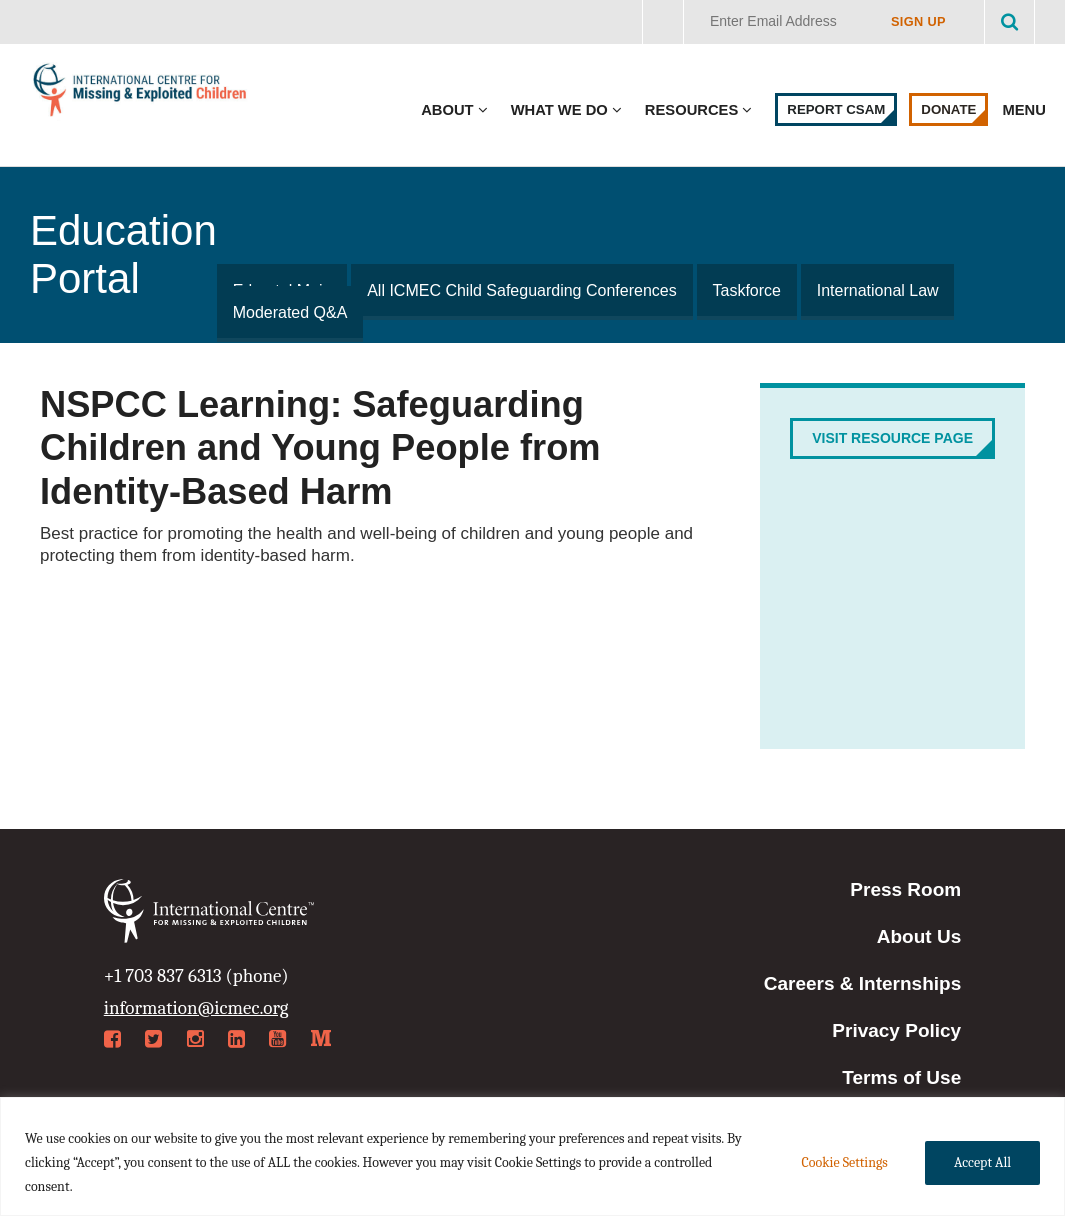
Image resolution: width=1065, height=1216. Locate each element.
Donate (948, 109)
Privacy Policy (896, 1030)
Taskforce (742, 290)
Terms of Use (901, 1077)
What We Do (559, 110)
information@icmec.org (196, 1008)
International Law (872, 290)
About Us (919, 936)
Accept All (982, 1162)
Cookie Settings (844, 1162)
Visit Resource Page (892, 438)
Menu (1026, 110)
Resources (691, 110)
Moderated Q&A (289, 312)
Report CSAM (836, 109)
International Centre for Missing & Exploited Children (140, 94)
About (447, 110)
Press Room (905, 889)
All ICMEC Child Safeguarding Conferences (519, 290)
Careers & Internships (862, 983)
